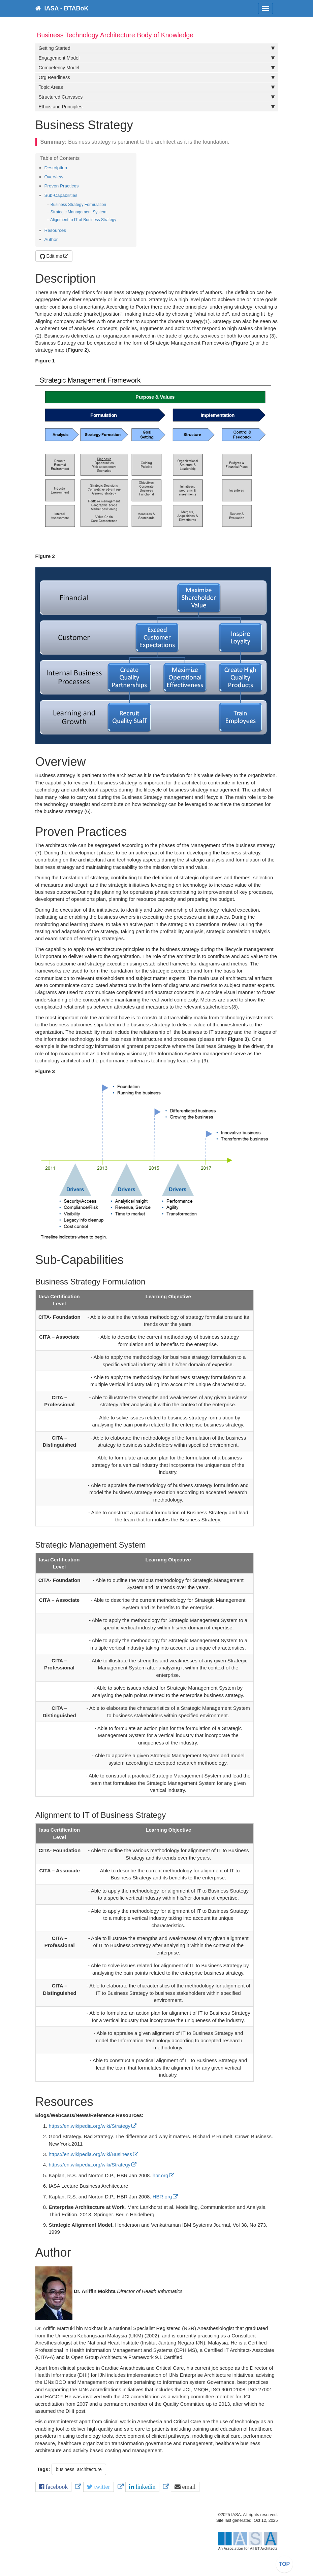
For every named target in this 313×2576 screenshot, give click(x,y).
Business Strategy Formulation (78, 204)
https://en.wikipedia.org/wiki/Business (90, 2154)
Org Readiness (157, 77)
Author (51, 239)
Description (55, 167)
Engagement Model (157, 58)
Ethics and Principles (157, 106)
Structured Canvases (157, 97)
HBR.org (162, 2196)
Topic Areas (157, 87)
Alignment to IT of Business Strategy (83, 219)
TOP (284, 2564)
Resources (55, 230)
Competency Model (157, 67)
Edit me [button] (51, 256)
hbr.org (160, 2175)
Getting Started (157, 48)
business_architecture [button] (79, 2469)
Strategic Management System (78, 212)
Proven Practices (61, 185)
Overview (53, 176)
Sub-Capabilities (60, 195)
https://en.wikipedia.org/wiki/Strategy (90, 2126)
